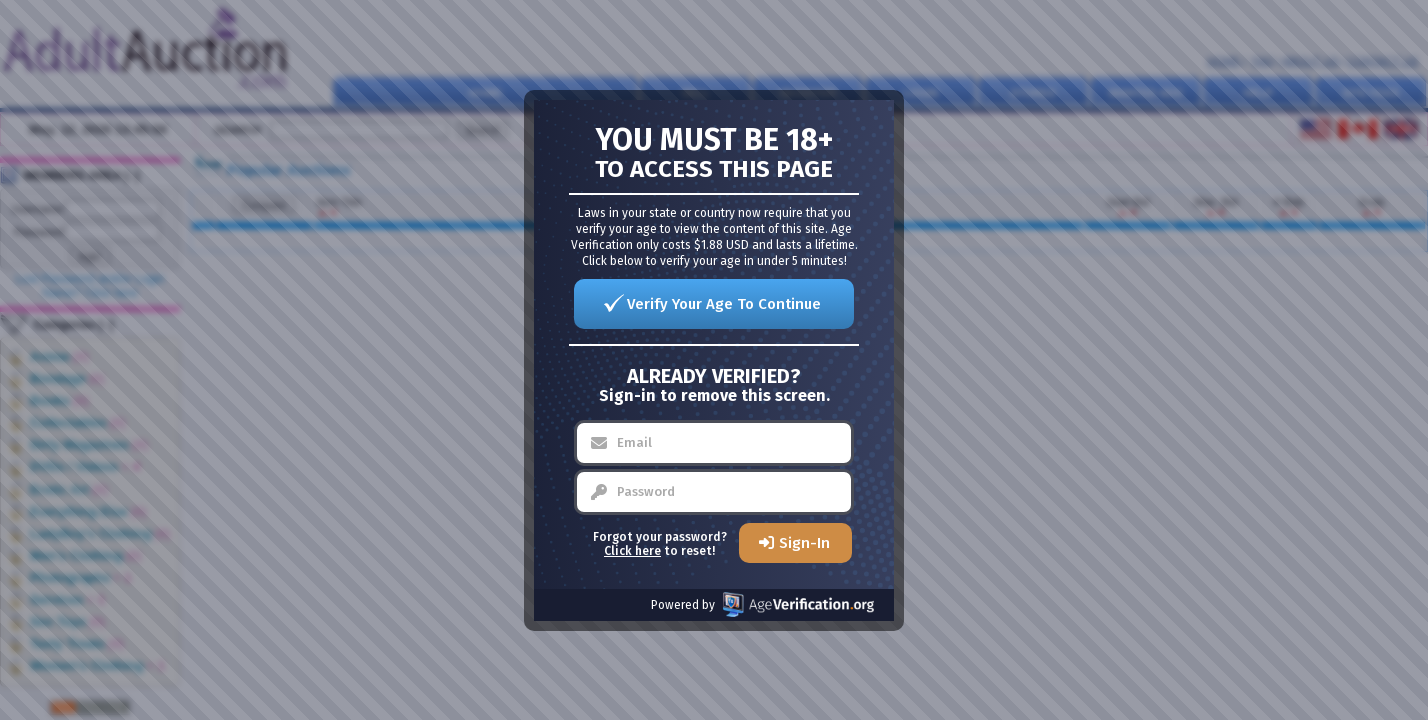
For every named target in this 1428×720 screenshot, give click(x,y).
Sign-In (804, 543)
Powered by (762, 604)
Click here (632, 551)
